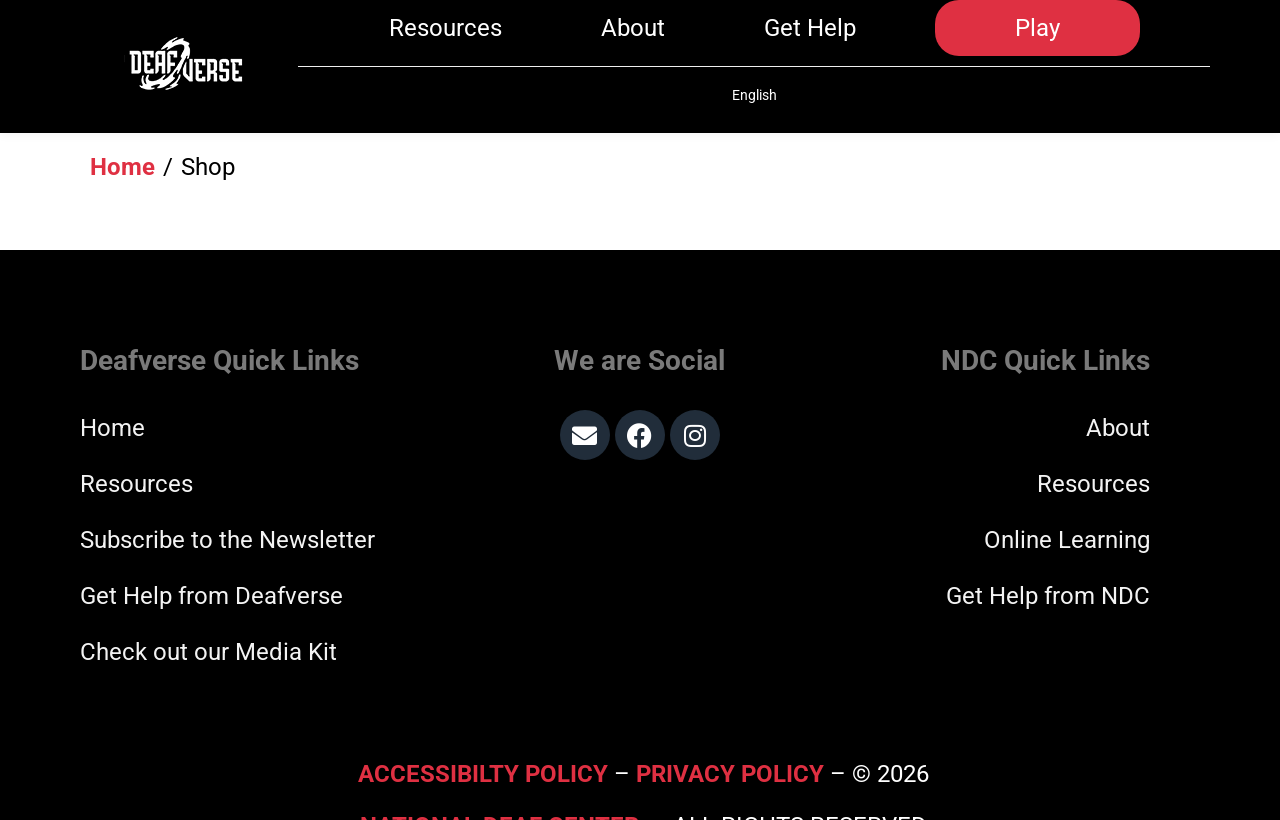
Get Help (810, 42)
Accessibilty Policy (486, 724)
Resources (445, 42)
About (633, 42)
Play (1037, 42)
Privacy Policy (730, 724)
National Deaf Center (499, 776)
